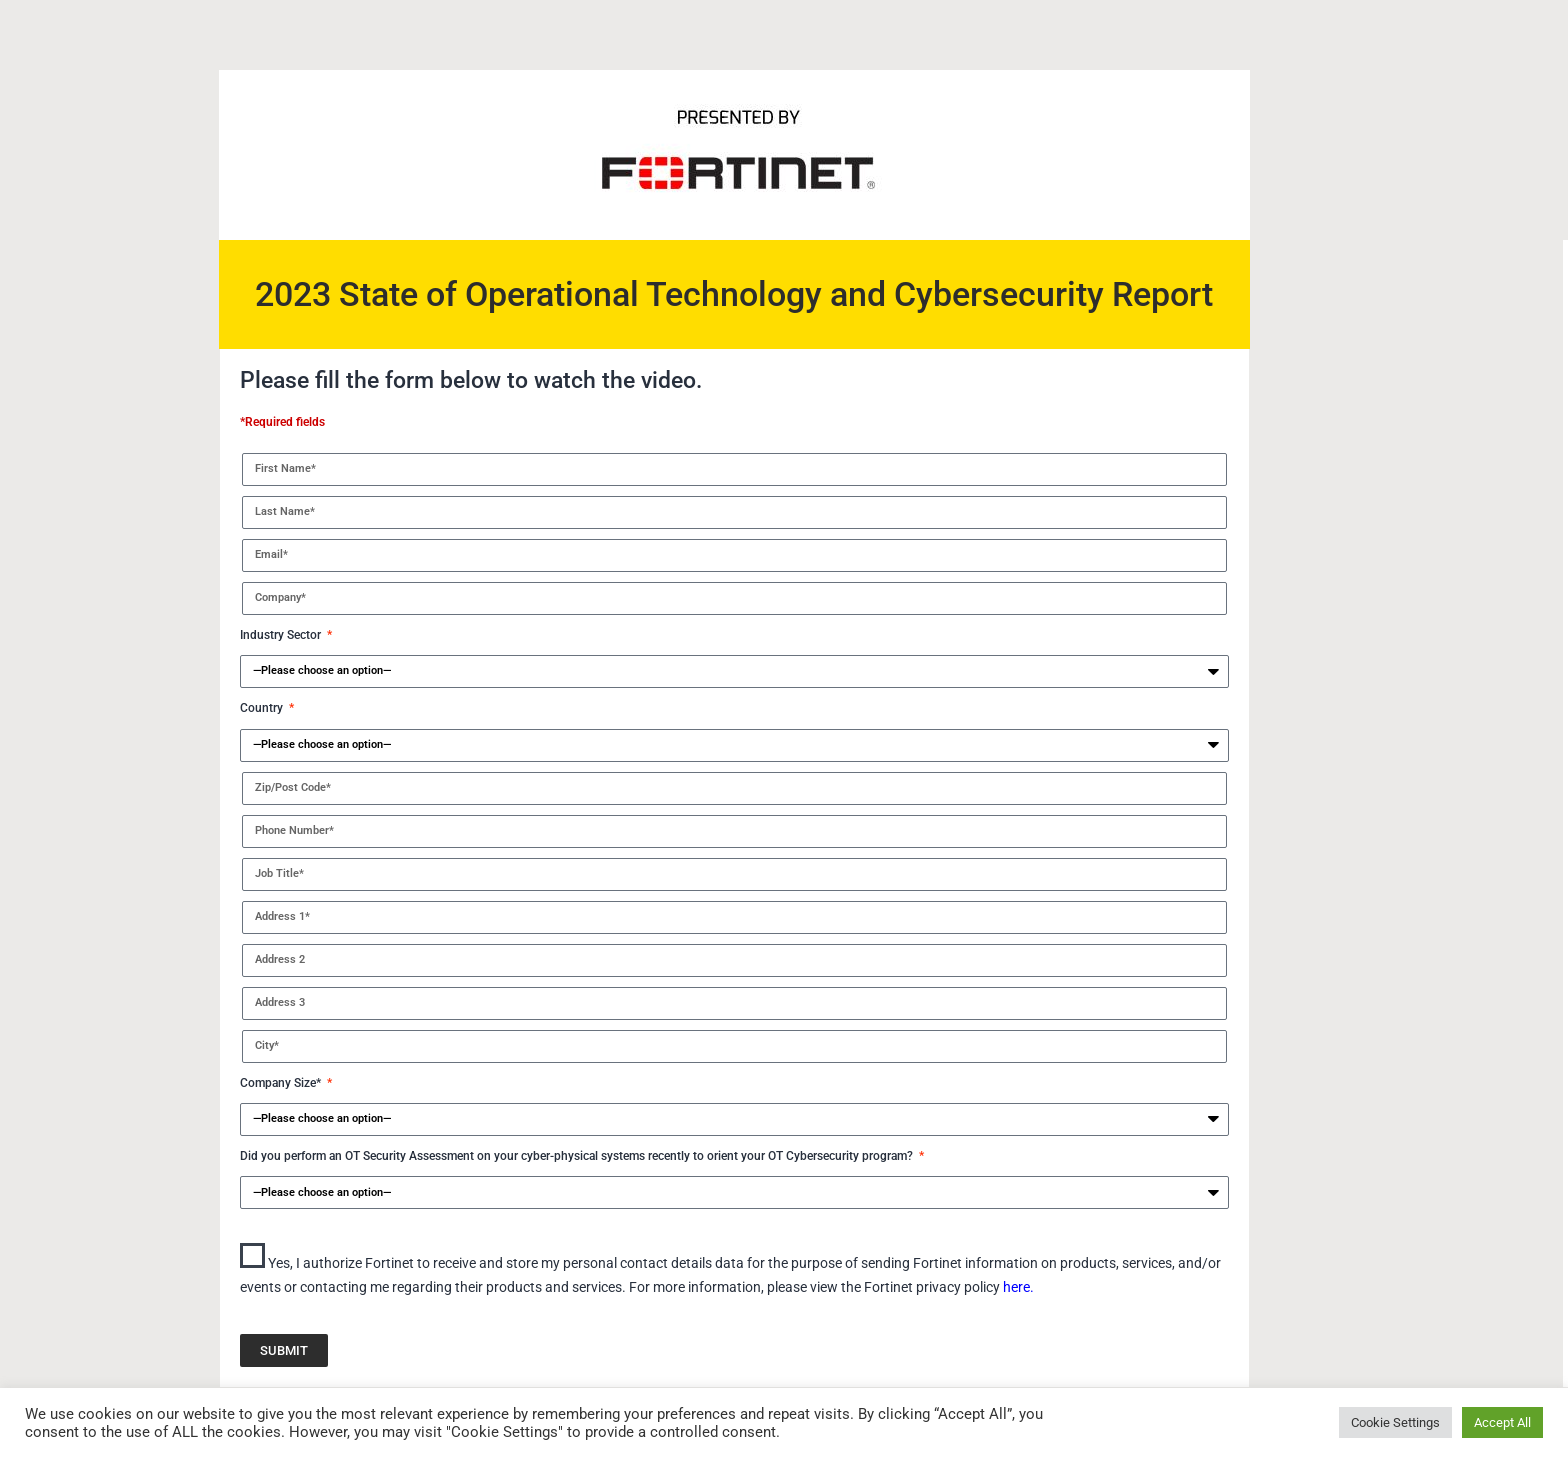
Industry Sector (282, 635)
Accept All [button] (1502, 1422)
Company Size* (282, 1083)
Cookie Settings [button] (1395, 1422)
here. (1018, 1287)
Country (263, 708)
